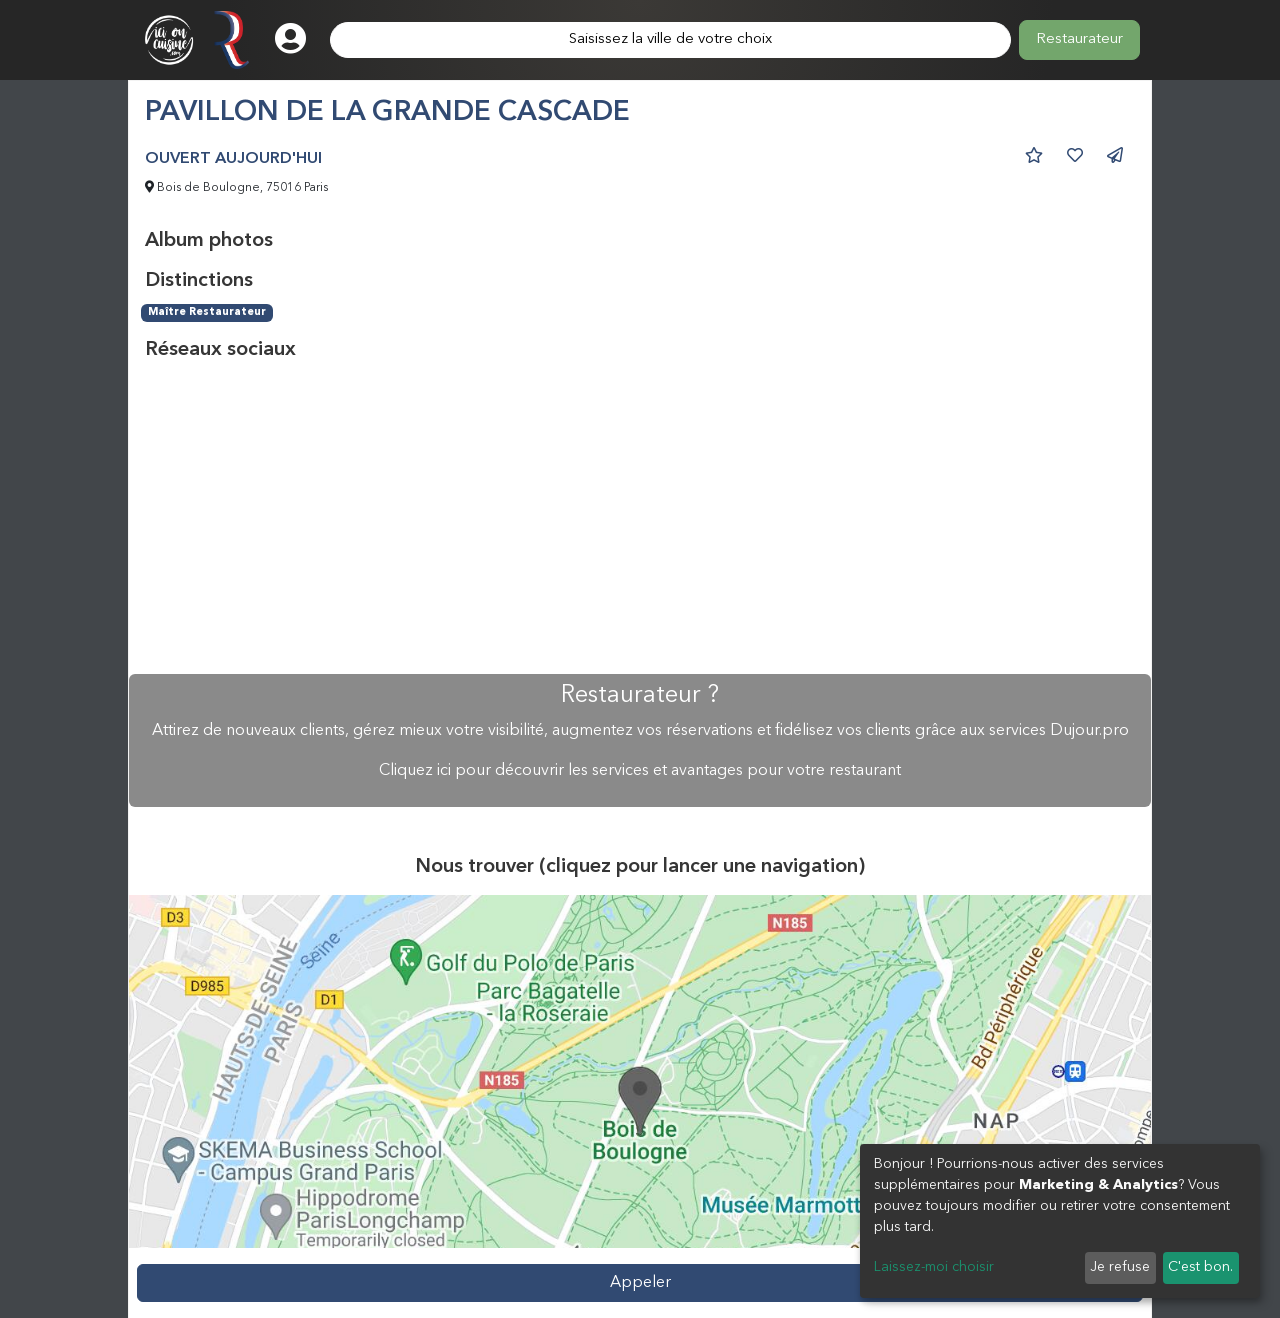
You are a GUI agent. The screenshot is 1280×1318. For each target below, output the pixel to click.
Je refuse (1120, 1267)
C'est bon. (1200, 1267)
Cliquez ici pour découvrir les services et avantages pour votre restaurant (640, 771)
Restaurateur (1079, 39)
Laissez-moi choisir (934, 1267)
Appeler (640, 1283)
